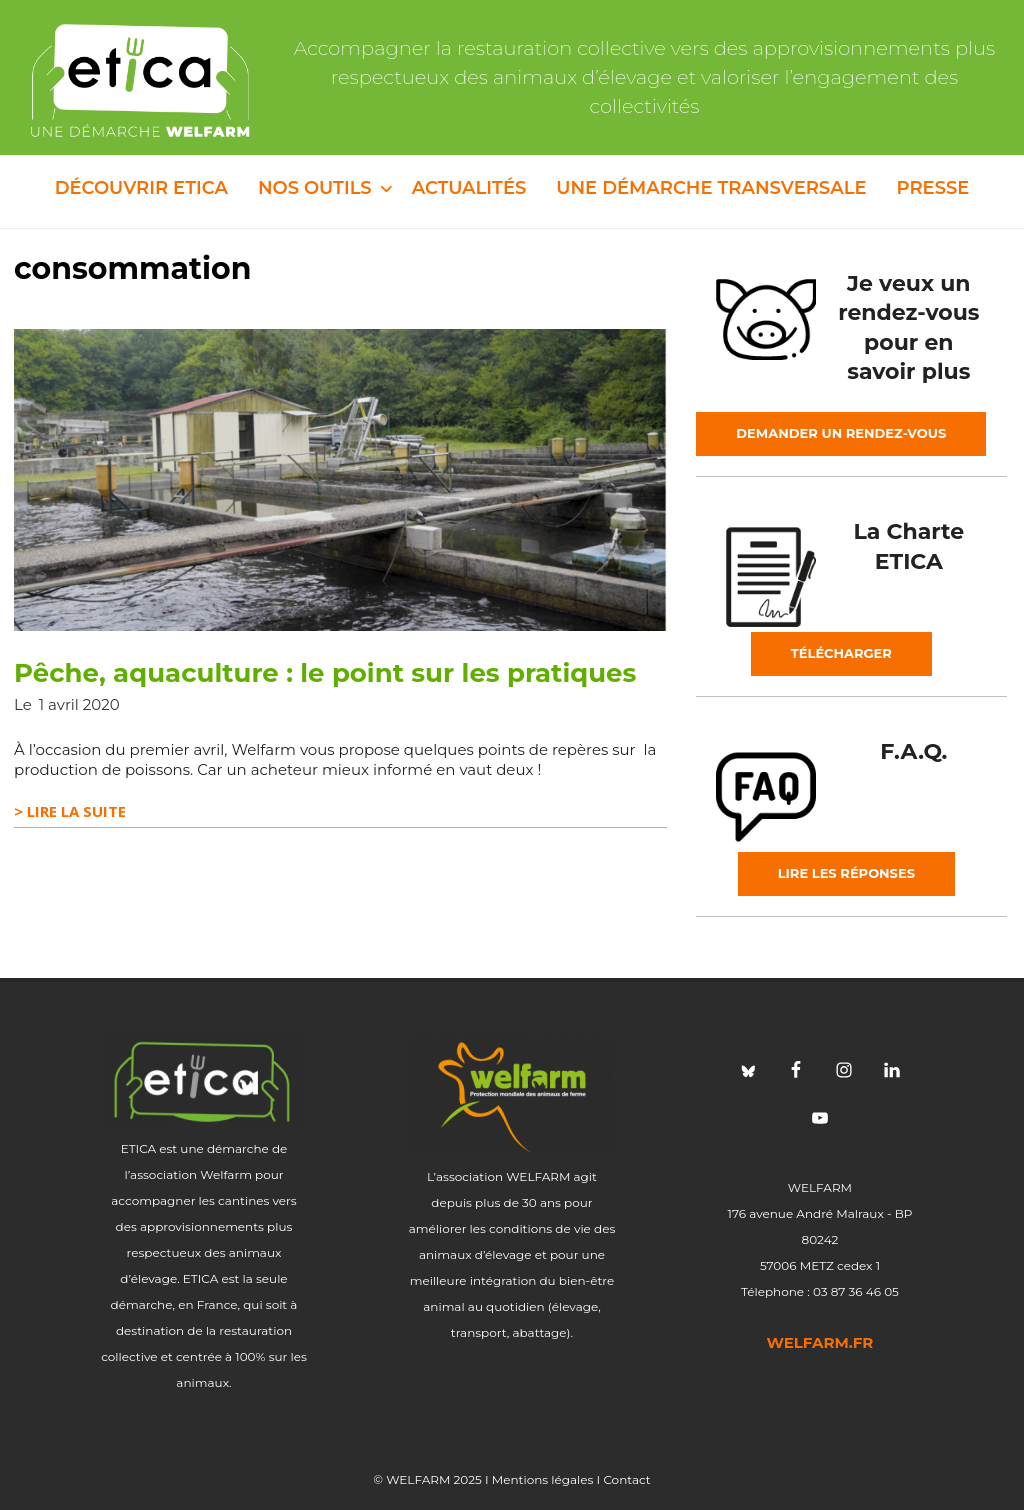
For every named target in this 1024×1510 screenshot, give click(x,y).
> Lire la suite (70, 811)
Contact (626, 1479)
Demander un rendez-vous (841, 433)
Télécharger (841, 653)
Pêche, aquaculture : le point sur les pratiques (325, 673)
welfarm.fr (820, 1342)
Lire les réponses (846, 873)
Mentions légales (543, 1479)
